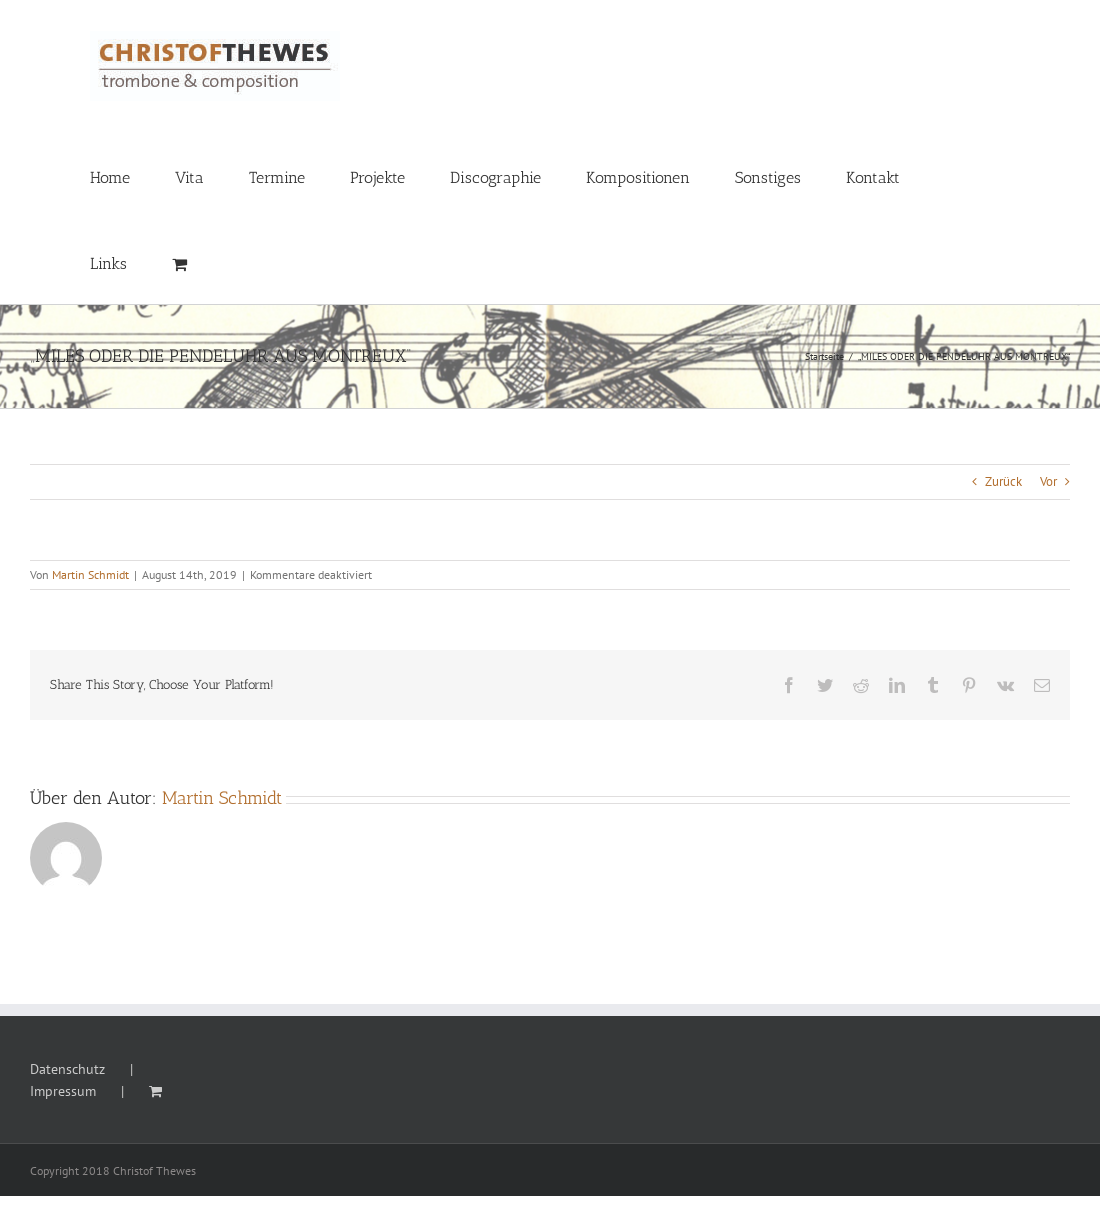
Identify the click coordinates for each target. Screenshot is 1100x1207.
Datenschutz (67, 1069)
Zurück (1003, 481)
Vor (1048, 481)
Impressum (63, 1091)
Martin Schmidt (90, 574)
